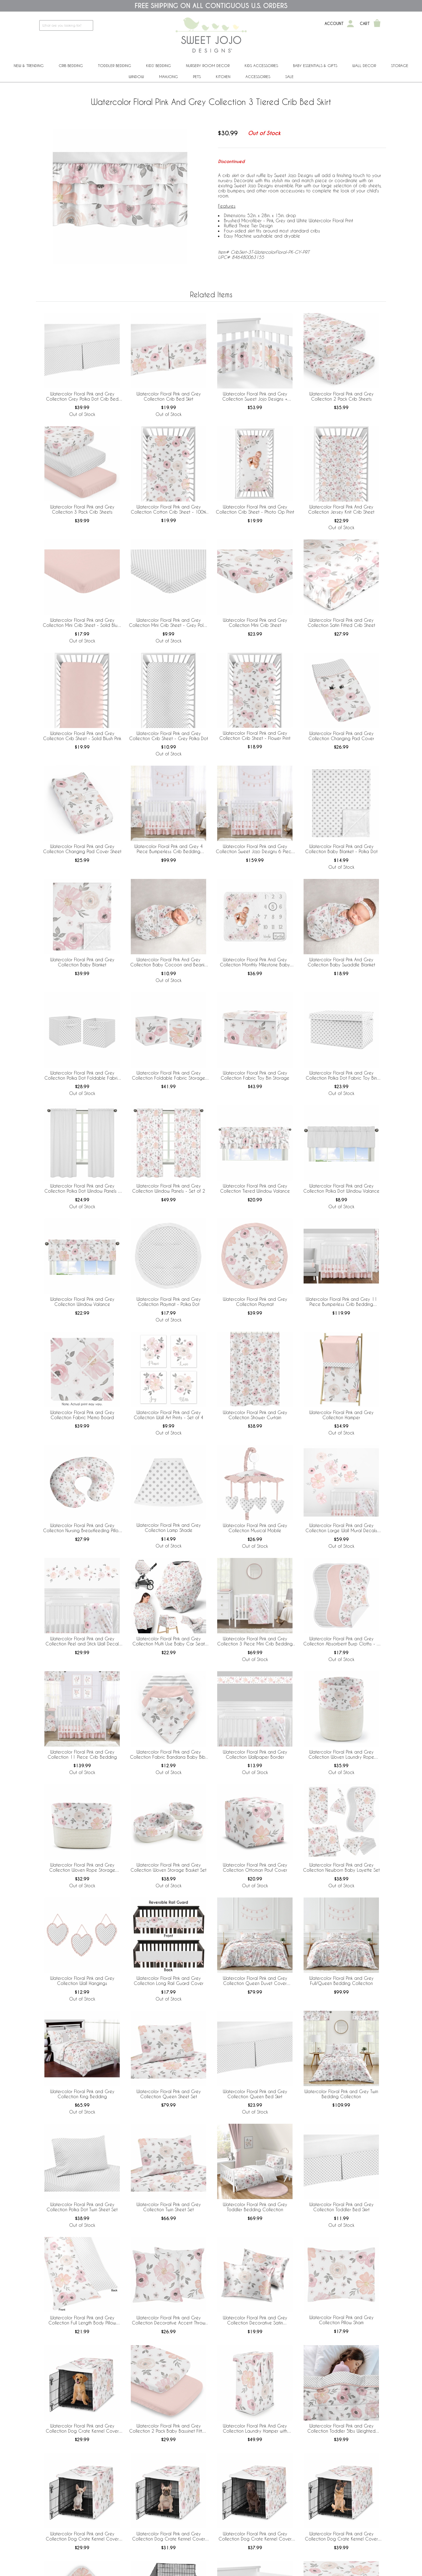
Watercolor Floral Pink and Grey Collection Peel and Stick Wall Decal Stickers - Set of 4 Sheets (82, 1641)
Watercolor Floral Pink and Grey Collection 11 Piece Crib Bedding (82, 1754)
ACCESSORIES (257, 76)
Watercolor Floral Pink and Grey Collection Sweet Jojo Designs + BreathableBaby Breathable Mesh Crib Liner (255, 396)
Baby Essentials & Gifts (315, 65)
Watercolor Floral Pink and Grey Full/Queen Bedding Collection (341, 1981)
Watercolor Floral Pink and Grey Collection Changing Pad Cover (341, 736)
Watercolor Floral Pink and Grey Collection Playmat (255, 1301)
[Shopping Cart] (377, 23)
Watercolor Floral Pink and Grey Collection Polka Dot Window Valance (341, 1188)
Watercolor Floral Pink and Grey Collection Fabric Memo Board (82, 1415)
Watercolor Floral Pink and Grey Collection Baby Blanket (82, 962)
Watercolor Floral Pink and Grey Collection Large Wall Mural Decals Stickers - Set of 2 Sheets (341, 1528)
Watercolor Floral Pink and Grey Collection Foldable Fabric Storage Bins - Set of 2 (168, 1075)
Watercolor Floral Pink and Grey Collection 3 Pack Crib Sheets (82, 509)
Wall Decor (364, 65)
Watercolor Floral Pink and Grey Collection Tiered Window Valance (255, 1188)
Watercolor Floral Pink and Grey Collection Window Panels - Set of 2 (168, 1188)
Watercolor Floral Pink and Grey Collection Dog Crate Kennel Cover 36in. (82, 2428)
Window (136, 76)
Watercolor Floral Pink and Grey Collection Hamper (341, 1415)
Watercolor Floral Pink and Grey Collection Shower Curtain (255, 1415)
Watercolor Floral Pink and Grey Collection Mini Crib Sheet (255, 622)
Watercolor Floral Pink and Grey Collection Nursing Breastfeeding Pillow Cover (82, 1528)
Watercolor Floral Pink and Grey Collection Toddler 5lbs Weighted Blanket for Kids (341, 2428)
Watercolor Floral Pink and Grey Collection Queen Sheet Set (168, 2094)
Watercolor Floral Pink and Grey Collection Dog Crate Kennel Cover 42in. (255, 2536)
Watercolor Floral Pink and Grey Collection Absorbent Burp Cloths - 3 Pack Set (341, 1641)
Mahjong (168, 76)
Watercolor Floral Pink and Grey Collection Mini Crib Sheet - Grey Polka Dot (168, 622)
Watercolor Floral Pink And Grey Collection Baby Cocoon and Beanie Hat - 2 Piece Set (168, 962)
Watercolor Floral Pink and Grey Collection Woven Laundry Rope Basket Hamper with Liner (341, 1754)
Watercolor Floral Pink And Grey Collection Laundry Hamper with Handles (255, 2428)
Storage (399, 65)
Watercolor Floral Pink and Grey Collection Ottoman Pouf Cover (255, 1867)
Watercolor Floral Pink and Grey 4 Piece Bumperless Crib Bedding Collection (168, 849)
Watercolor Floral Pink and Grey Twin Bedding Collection (341, 2094)
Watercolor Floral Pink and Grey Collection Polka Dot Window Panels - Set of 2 (82, 1188)
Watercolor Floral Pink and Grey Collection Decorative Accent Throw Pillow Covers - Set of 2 (168, 2320)
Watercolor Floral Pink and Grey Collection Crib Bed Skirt (168, 396)
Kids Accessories (261, 65)
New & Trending (29, 65)
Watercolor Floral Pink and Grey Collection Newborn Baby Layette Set (341, 1867)
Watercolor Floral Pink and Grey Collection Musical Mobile (255, 1528)
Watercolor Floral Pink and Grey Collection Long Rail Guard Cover (168, 1981)
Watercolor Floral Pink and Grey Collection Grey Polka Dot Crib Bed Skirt (82, 396)
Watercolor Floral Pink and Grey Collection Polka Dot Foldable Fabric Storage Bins (82, 1075)
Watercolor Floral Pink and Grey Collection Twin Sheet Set (168, 2207)
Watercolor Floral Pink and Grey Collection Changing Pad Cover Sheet (82, 849)
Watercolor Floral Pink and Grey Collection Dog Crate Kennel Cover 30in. (168, 2536)
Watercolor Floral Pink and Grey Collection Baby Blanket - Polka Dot (341, 849)
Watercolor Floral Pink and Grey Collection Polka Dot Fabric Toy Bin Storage (341, 1075)
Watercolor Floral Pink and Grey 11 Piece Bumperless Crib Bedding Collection (341, 1301)
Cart (365, 24)
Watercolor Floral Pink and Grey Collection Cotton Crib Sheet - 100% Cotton (168, 509)
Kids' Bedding (158, 65)
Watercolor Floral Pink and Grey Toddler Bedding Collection (255, 2207)
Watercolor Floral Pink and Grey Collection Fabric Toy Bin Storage (255, 1075)
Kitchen (223, 76)
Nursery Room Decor (208, 65)
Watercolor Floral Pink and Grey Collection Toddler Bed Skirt (341, 2207)
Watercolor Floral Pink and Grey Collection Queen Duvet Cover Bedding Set (255, 1981)
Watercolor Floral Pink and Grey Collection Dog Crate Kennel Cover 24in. (82, 2536)
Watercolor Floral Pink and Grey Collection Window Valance (82, 1301)
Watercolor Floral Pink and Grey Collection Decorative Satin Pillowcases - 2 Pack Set (255, 2320)
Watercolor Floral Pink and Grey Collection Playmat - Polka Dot (168, 1301)
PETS (197, 76)
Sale (289, 76)
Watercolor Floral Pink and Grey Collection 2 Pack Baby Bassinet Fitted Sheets (168, 2428)
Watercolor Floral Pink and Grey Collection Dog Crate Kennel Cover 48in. (341, 2536)
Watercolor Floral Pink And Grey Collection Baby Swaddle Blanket (341, 962)
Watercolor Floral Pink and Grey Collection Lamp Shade (168, 1527)
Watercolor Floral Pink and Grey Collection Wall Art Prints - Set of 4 (168, 1415)
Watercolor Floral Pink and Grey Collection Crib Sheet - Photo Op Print (255, 509)
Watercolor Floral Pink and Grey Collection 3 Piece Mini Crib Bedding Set (255, 1641)
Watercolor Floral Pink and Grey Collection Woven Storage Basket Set (168, 1867)
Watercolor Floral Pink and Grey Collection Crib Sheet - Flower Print (254, 735)
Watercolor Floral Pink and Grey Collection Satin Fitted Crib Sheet (341, 622)
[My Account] (350, 24)
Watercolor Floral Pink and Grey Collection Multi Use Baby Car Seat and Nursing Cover (168, 1641)
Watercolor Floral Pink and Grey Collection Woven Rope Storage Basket (82, 1867)
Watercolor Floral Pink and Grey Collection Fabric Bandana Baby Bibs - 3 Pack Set (168, 1754)
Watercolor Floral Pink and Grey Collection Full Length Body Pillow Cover (82, 2320)
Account (334, 24)
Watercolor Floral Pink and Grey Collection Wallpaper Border (255, 1754)
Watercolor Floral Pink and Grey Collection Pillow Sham (341, 2320)
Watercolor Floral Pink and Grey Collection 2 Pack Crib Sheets (341, 396)
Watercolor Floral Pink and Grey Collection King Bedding (82, 2094)
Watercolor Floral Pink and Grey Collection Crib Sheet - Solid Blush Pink (82, 736)
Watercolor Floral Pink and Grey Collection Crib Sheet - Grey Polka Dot (168, 736)
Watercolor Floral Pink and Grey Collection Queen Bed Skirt (255, 2094)
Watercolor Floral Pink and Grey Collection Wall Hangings (82, 1981)
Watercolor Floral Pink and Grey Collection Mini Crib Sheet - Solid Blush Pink (82, 622)
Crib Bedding (71, 65)
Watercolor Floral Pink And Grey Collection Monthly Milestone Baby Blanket (255, 962)
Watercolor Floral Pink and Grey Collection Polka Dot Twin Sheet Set (82, 2207)
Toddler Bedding (114, 65)
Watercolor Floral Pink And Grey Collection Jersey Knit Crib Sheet (341, 509)
